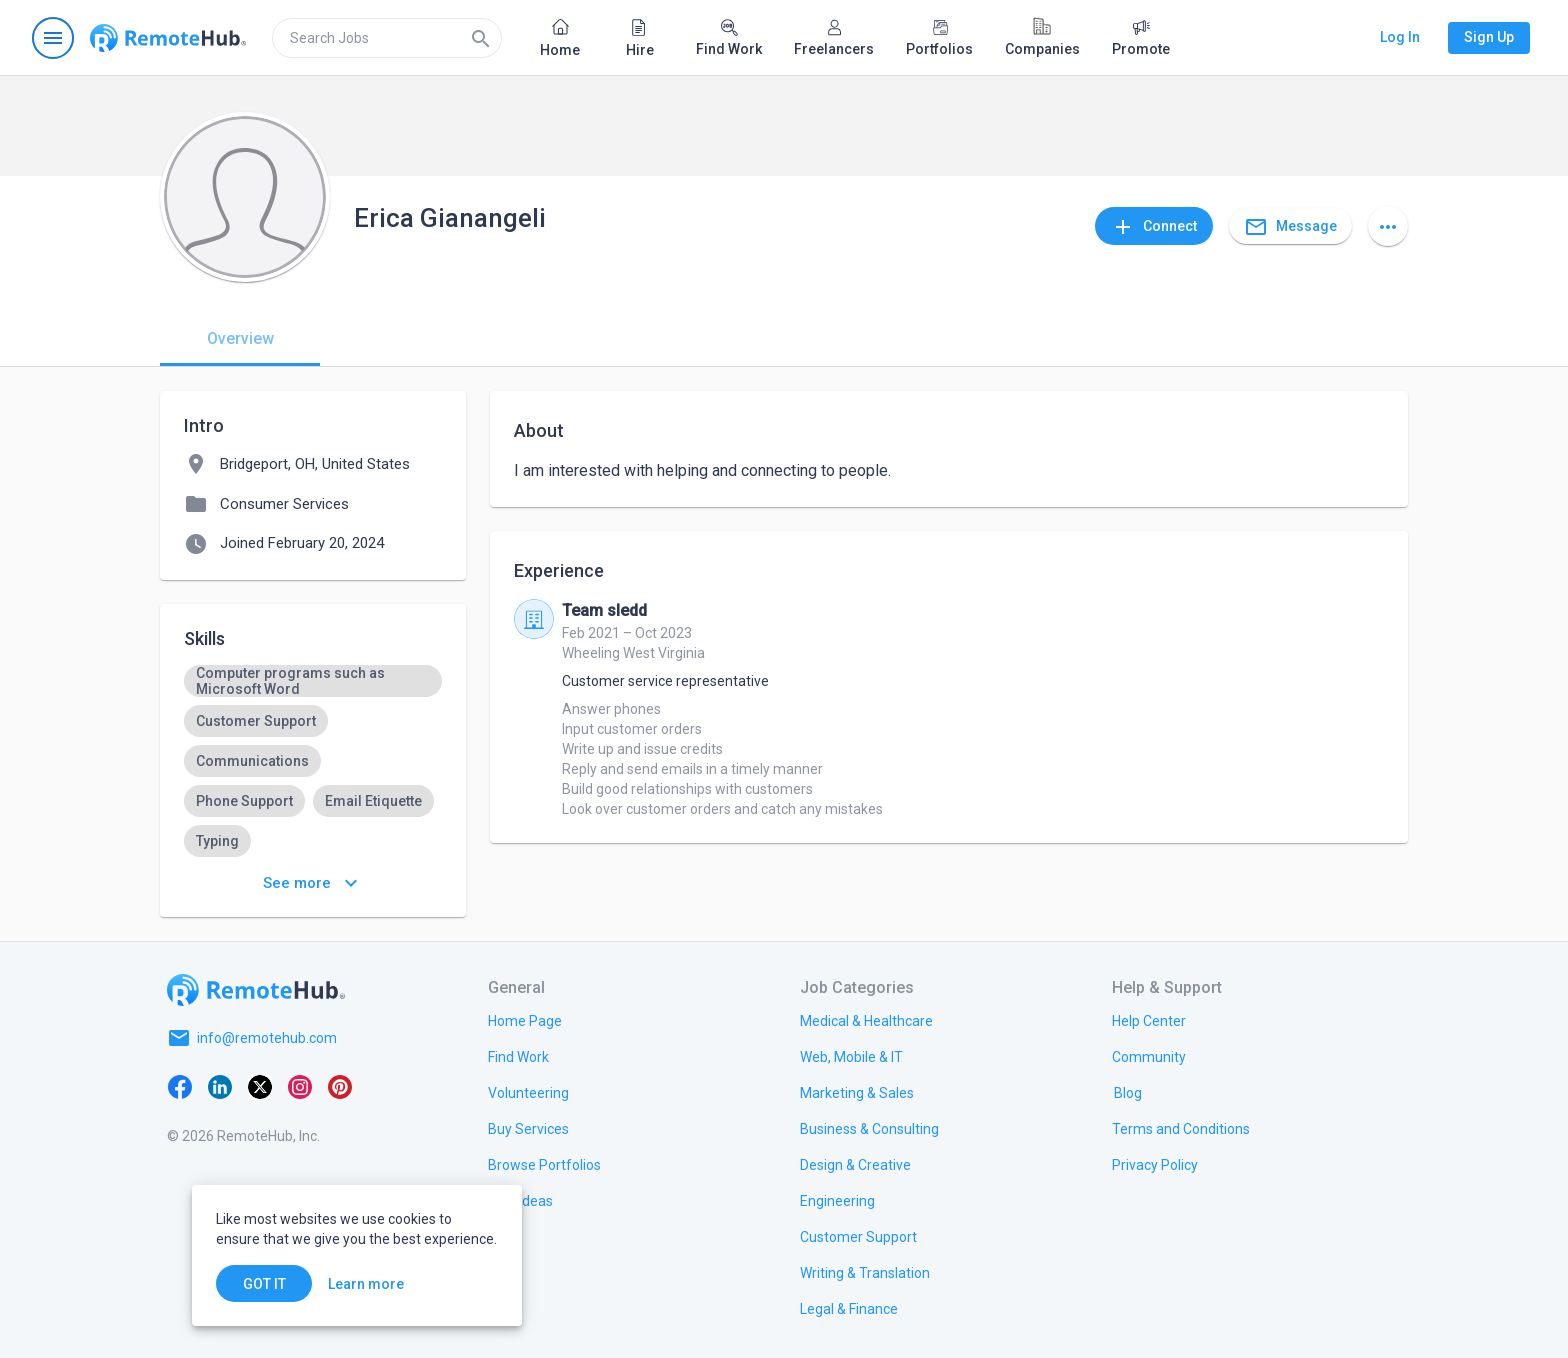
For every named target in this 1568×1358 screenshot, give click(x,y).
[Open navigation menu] (53, 38)
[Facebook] (180, 1086)
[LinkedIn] (220, 1086)
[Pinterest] (340, 1086)
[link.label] (1149, 1020)
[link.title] (525, 1020)
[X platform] (260, 1086)
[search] (387, 38)
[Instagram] (300, 1086)
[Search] (481, 38)
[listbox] (313, 761)
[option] (313, 681)
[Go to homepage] (168, 38)
